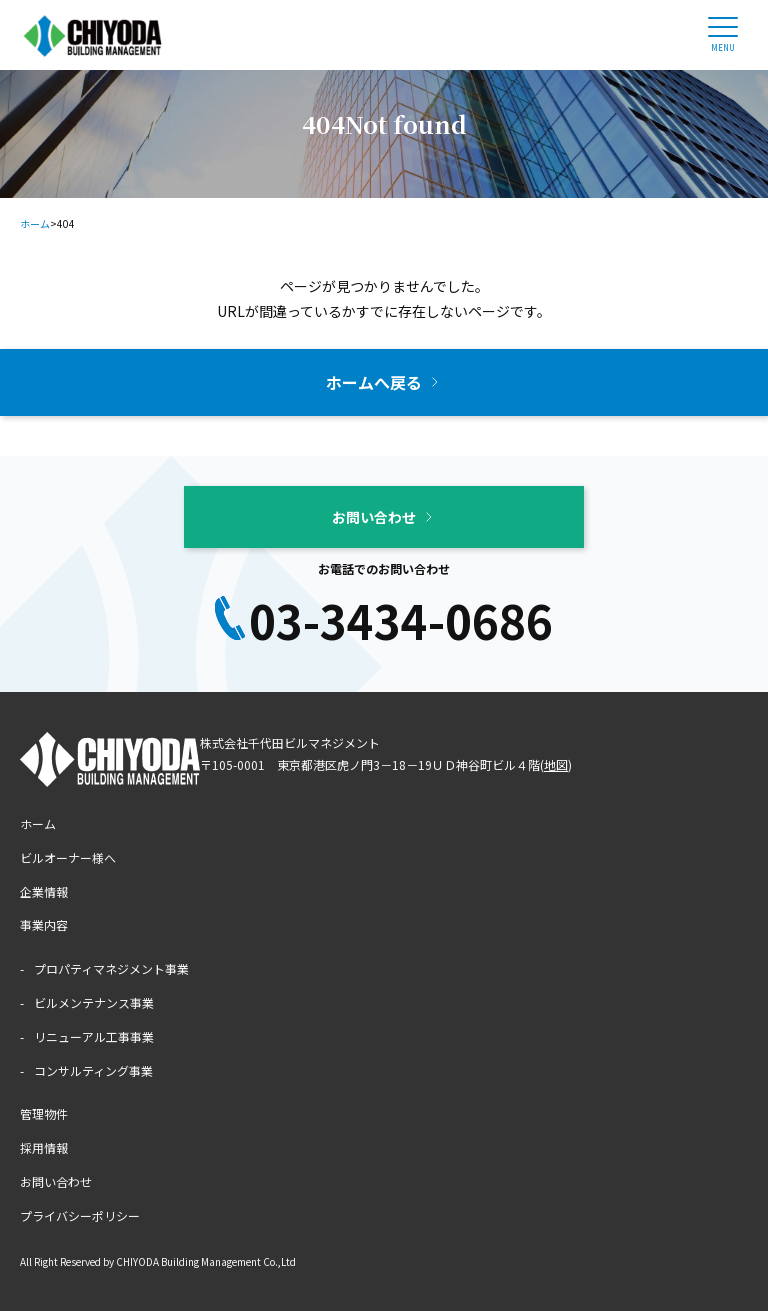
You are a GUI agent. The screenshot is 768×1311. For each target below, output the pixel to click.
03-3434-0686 (401, 620)
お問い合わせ (374, 517)
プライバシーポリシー (80, 1215)
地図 (556, 764)
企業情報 (44, 891)
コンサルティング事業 (93, 1070)
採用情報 (44, 1147)
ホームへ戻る (374, 382)
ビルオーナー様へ (68, 857)
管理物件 (44, 1113)
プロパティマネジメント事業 (111, 968)
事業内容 (44, 924)
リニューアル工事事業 (94, 1036)
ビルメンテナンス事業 (94, 1002)
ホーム (38, 823)
